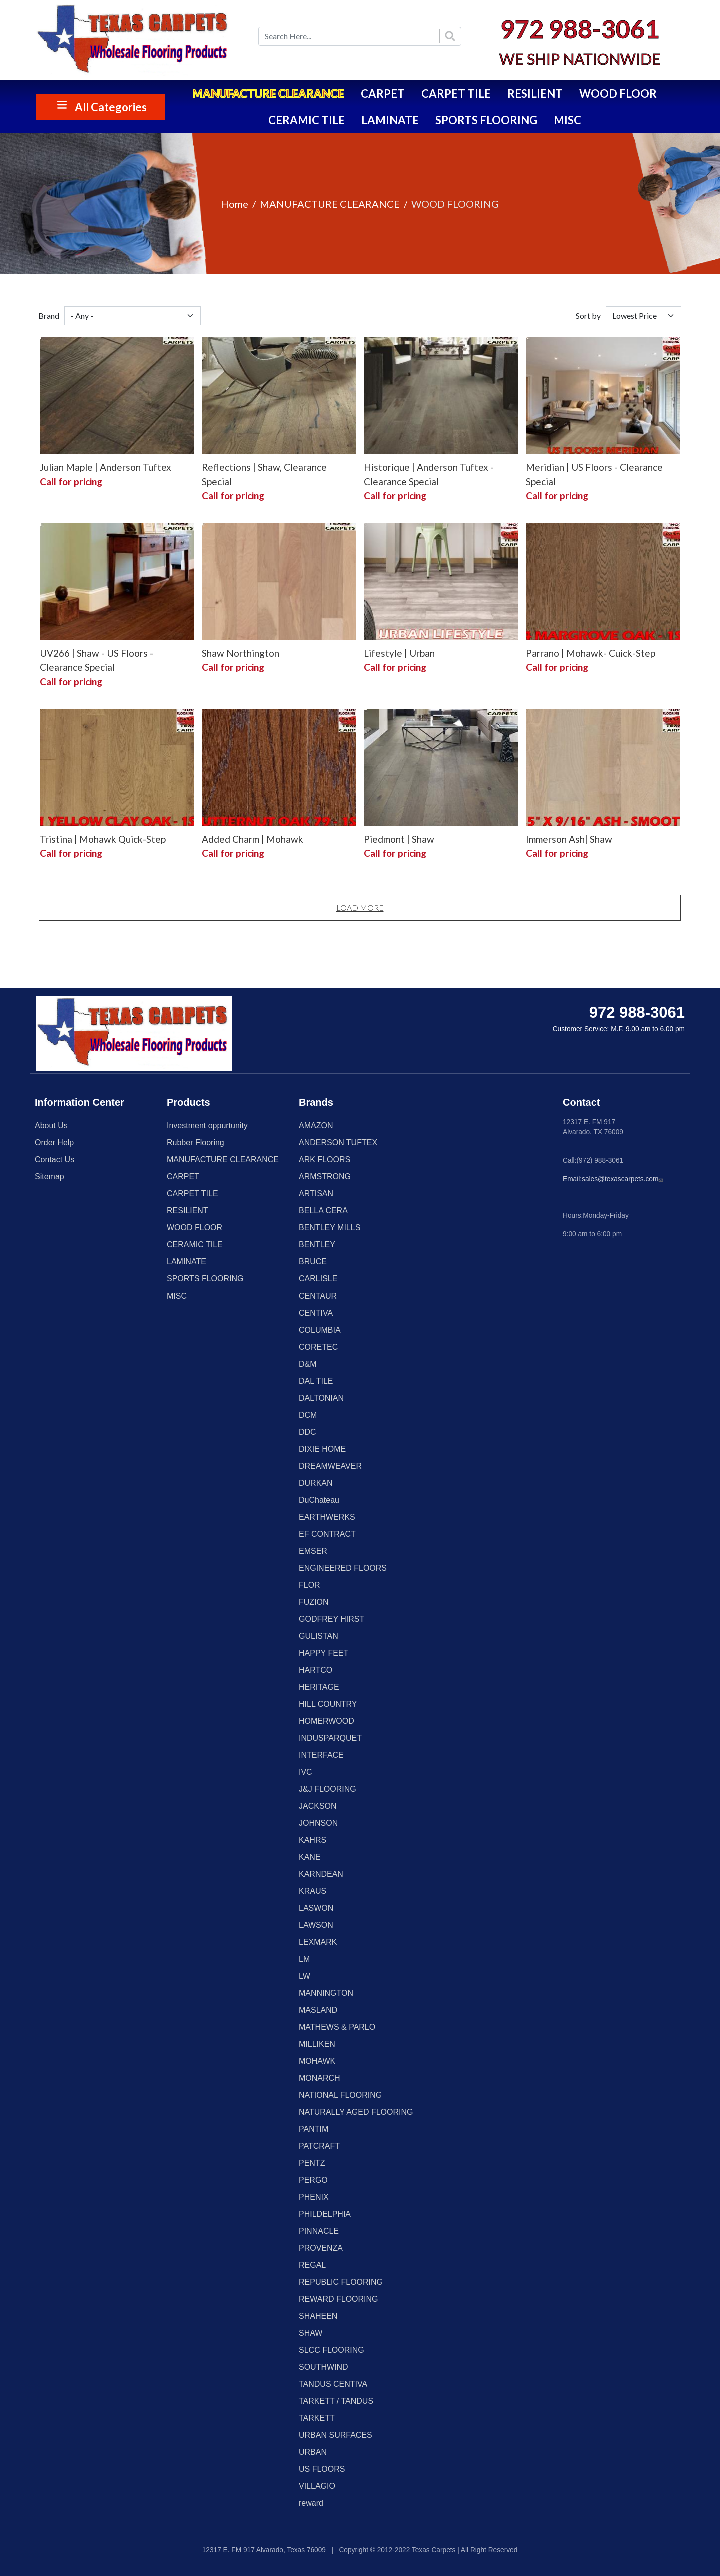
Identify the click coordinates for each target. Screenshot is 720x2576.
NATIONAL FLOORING (340, 2095)
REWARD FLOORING (338, 2299)
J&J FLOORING (327, 1789)
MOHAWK (317, 2061)
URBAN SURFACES (335, 2435)
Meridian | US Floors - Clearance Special (594, 474)
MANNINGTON (326, 1993)
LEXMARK (318, 1942)
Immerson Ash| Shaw (569, 839)
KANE (310, 1857)
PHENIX (314, 2197)
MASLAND (318, 2010)
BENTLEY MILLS (329, 1227)
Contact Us (54, 1159)
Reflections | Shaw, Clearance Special (264, 474)
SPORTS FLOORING (487, 120)
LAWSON (316, 1925)
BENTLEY (317, 1244)
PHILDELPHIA (325, 2214)
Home (234, 204)
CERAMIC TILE (306, 120)
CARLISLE (318, 1278)
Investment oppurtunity (207, 1125)
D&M (308, 1364)
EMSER (313, 1551)
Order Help (54, 1142)
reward (311, 2503)
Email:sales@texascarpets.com (614, 1179)
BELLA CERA (323, 1210)
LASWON (316, 1908)
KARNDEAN (321, 1874)
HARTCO (315, 1670)
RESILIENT (535, 93)
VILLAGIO (317, 2486)
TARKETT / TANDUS (336, 2401)
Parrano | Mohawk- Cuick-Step (591, 653)
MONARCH (319, 2078)
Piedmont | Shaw (399, 839)
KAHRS (312, 1840)
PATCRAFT (319, 2146)
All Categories (111, 107)
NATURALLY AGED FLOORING (356, 2112)
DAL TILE (316, 1381)
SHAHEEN (318, 2316)
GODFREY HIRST (331, 1619)
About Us (51, 1125)
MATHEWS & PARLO (337, 2027)
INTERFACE (321, 1755)
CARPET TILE (456, 93)
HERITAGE (319, 1687)
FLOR (309, 1585)
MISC (568, 120)
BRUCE (313, 1261)
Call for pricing (71, 481)
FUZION (314, 1602)
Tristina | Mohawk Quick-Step (103, 839)
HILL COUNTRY (328, 1704)
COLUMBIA (320, 1330)
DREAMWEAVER (330, 1466)
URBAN (313, 2452)
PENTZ (312, 2163)
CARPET (383, 93)
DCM (308, 1415)
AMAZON (316, 1125)
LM (304, 1959)
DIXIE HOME (322, 1449)
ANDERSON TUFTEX (338, 1142)
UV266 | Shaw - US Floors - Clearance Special (97, 660)
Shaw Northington (241, 653)
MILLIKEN (317, 2044)
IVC (305, 1772)
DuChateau (319, 1500)
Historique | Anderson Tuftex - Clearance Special (429, 474)
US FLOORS (322, 2469)
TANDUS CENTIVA (333, 2384)
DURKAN (316, 1483)
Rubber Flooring (195, 1142)
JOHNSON (318, 1823)
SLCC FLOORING (331, 2350)
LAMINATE (390, 120)
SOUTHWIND (323, 2367)
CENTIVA (316, 1313)
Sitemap (49, 1176)
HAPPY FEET (323, 1653)
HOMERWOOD (326, 1721)
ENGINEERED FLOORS (343, 1568)
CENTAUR (318, 1296)
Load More (360, 907)
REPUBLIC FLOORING (341, 2282)
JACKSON (318, 1806)
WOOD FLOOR (618, 93)
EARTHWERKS (327, 1517)
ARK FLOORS (324, 1159)
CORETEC (318, 1347)
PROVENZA (321, 2248)
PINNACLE (319, 2231)
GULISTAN (318, 1636)
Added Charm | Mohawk (253, 839)
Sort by (588, 315)
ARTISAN (316, 1193)
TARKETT (317, 2418)
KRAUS (312, 1891)
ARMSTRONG (325, 1176)
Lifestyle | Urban (399, 653)
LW (304, 1976)
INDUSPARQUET (330, 1738)
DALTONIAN (321, 1398)
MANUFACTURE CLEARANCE (268, 93)
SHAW (310, 2333)
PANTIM (313, 2129)
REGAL (312, 2265)
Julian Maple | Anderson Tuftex (106, 467)
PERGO (313, 2180)
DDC (307, 1432)
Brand (49, 315)
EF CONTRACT (327, 1534)
